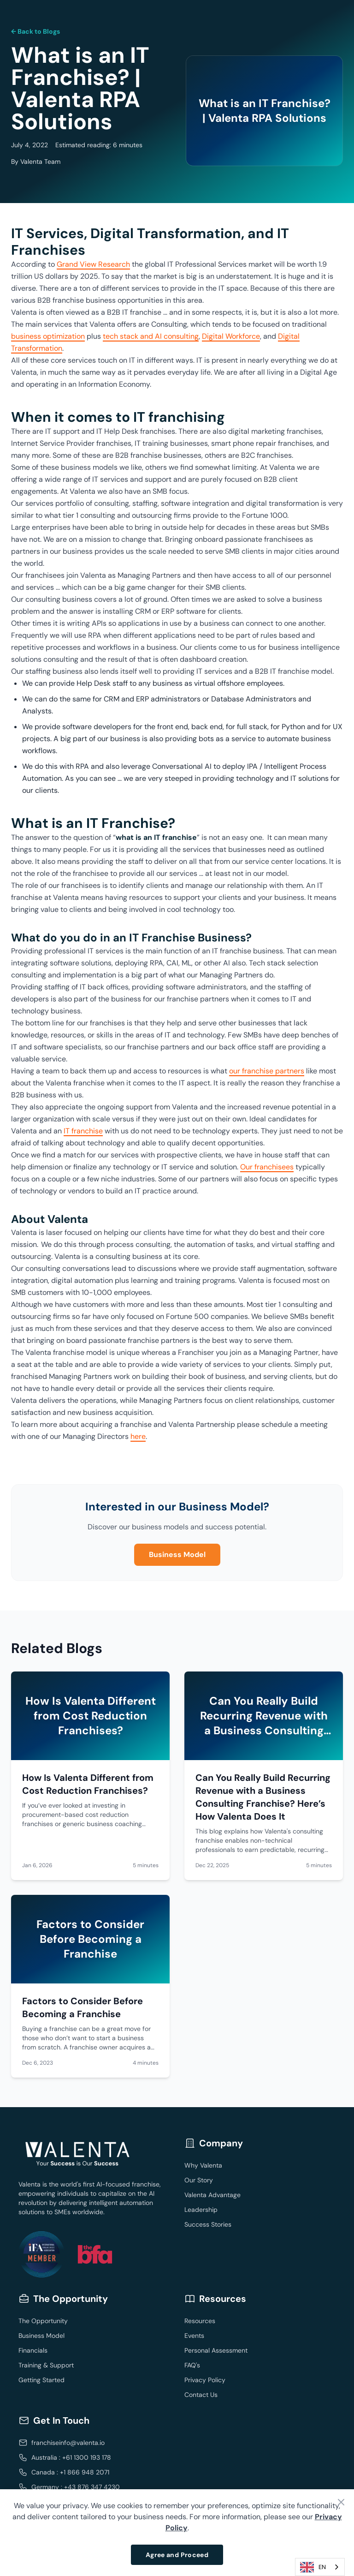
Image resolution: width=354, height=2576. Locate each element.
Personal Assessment (216, 2350)
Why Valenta (203, 2165)
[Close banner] (341, 2502)
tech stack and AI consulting (151, 336)
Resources (199, 2321)
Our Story (198, 2180)
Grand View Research (93, 264)
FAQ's (192, 2365)
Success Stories (207, 2224)
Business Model (177, 1554)
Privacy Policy (204, 2380)
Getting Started (41, 2380)
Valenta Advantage (212, 2195)
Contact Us (201, 2394)
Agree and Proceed (177, 2555)
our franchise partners (266, 1071)
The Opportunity (43, 2321)
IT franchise (83, 1131)
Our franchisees (267, 1167)
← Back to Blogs (35, 31)
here (138, 1436)
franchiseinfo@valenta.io (68, 2442)
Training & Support (46, 2365)
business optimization (48, 336)
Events (194, 2335)
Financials (32, 2350)
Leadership (201, 2209)
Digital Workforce (231, 336)
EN (313, 2567)
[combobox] (320, 2567)
